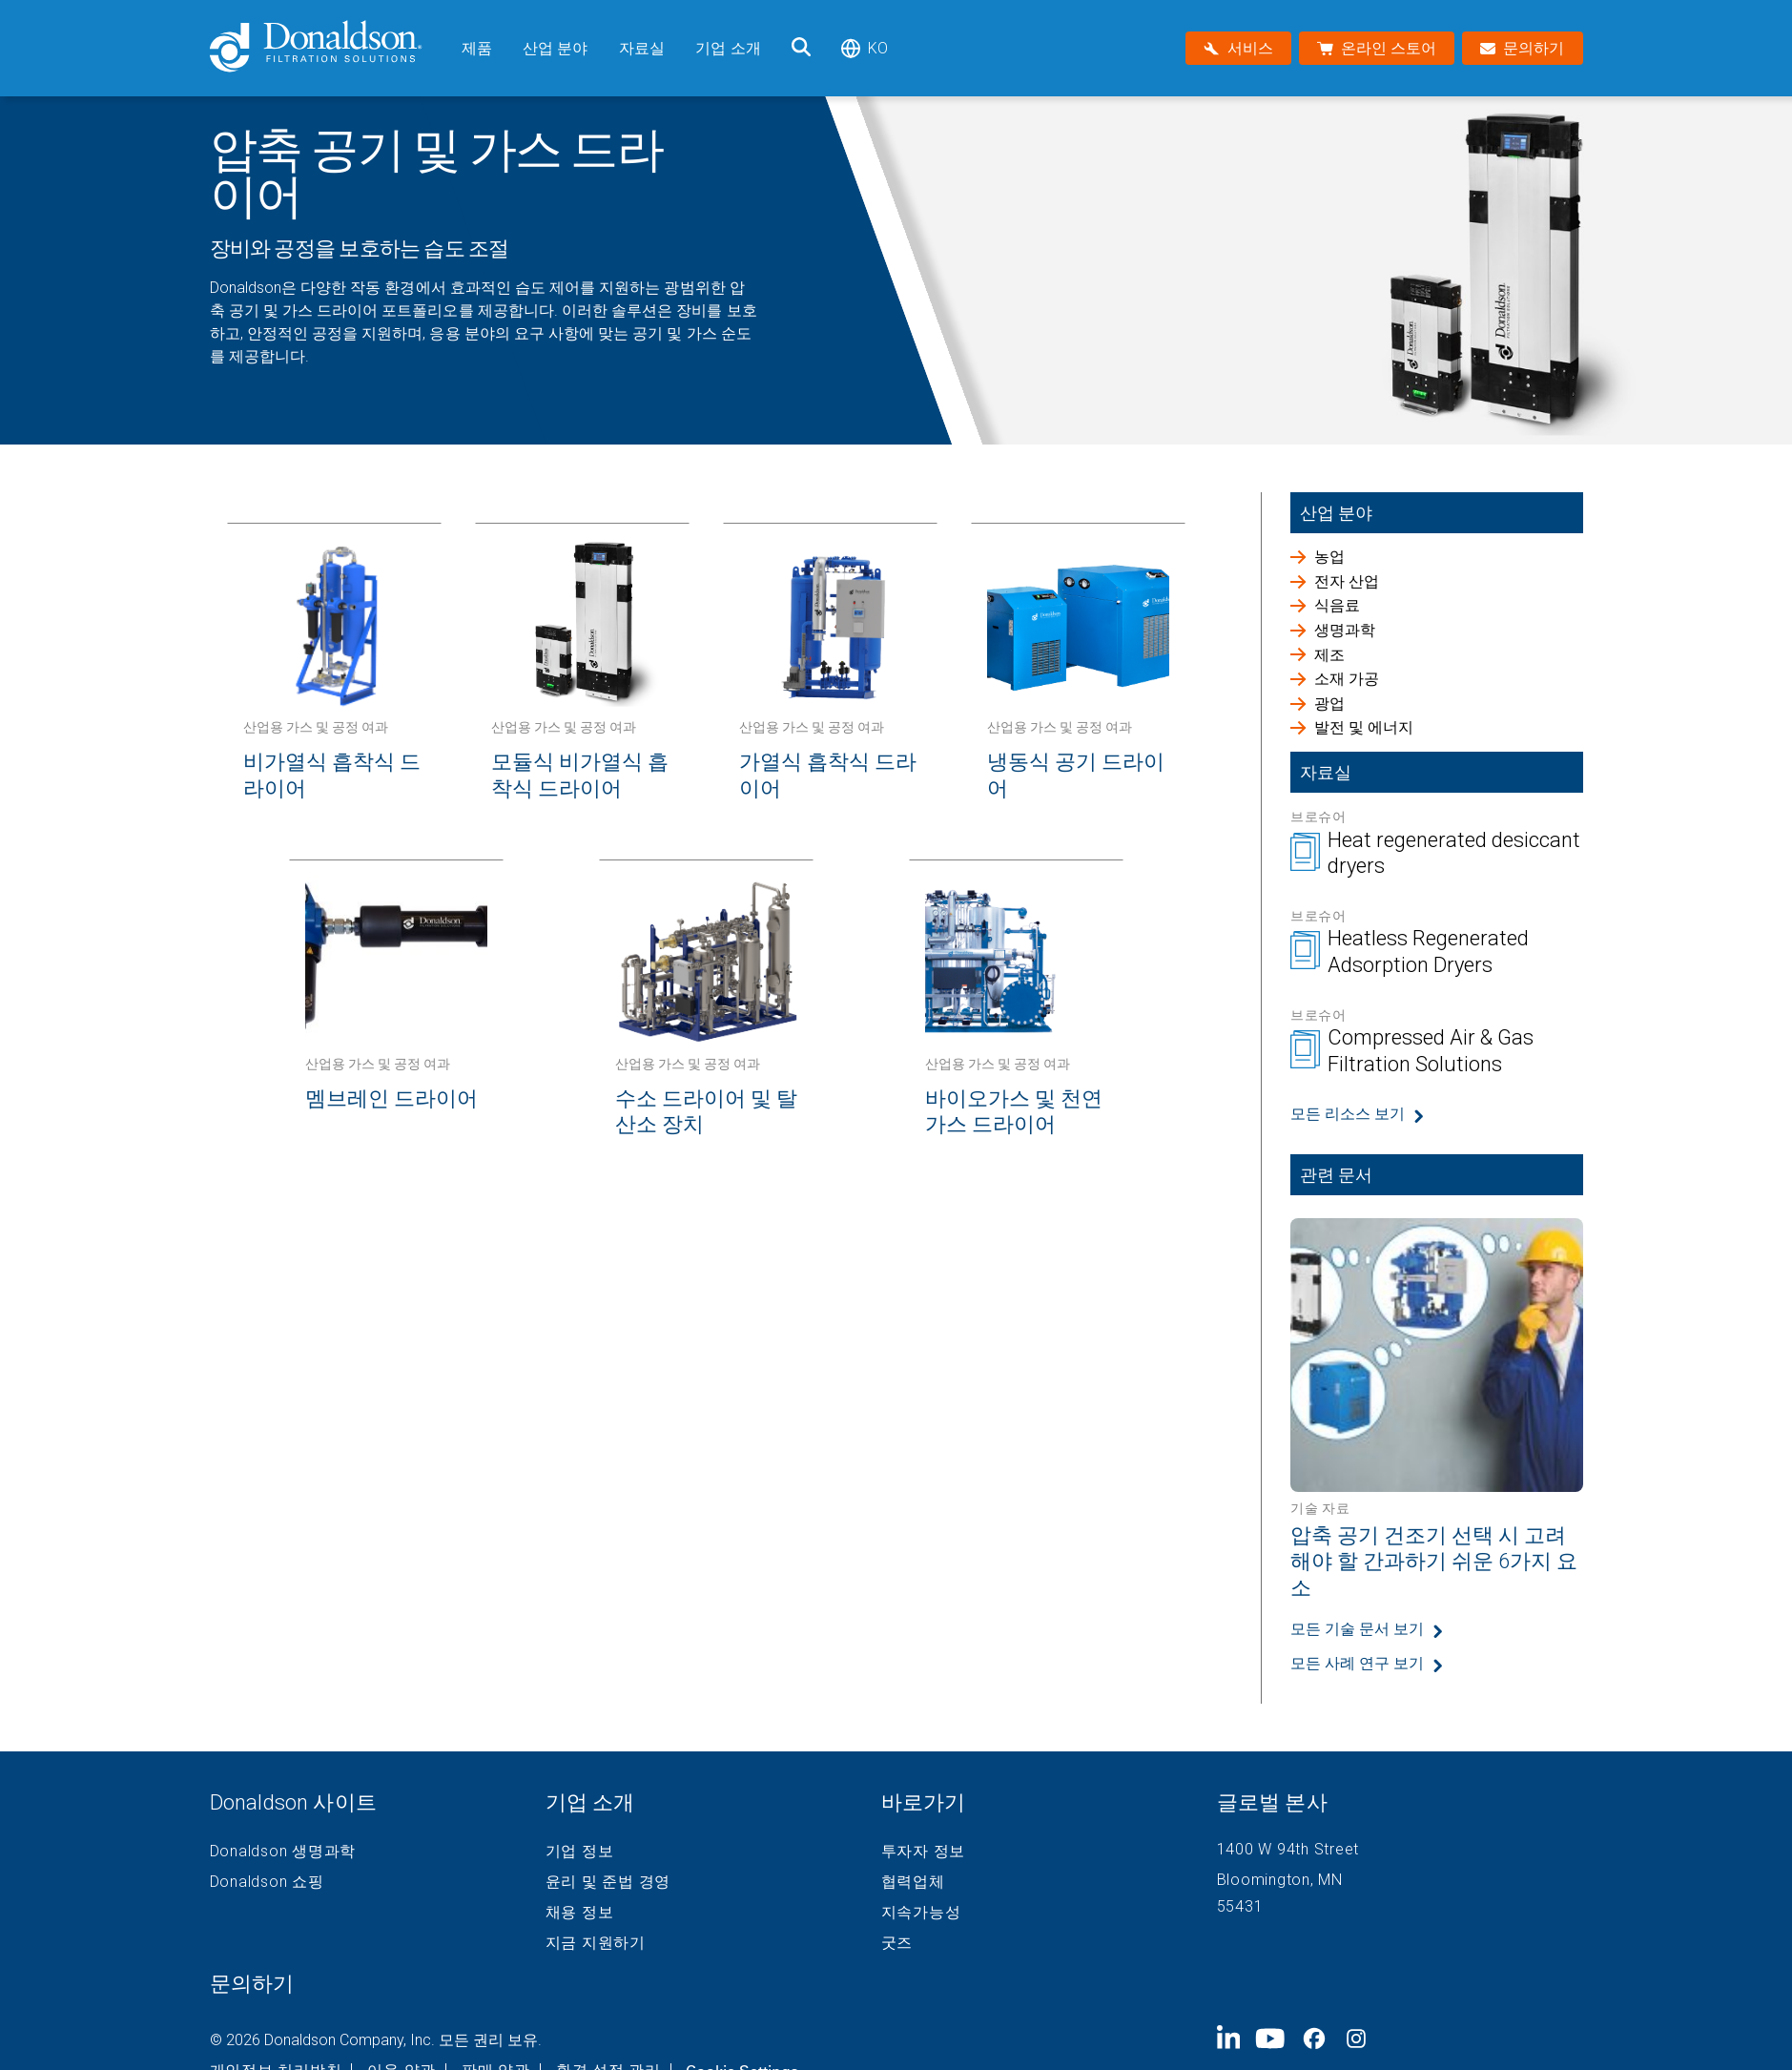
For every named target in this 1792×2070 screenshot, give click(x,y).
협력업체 (913, 1882)
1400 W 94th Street (1288, 1849)
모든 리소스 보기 (1347, 1114)
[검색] (801, 48)
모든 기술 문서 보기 (1357, 1629)
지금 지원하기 (596, 1943)
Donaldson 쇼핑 (267, 1882)
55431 (1240, 1906)
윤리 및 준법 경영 (608, 1882)
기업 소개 (728, 48)
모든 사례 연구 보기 (1357, 1663)
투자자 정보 (923, 1851)
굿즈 (897, 1943)
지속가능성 (921, 1912)
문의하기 (252, 1984)
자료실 (642, 48)
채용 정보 (580, 1912)
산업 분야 (555, 48)
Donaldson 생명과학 (283, 1851)
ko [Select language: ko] (864, 48)
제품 (477, 48)
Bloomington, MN (1280, 1880)
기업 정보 (580, 1851)
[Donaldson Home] (328, 48)
